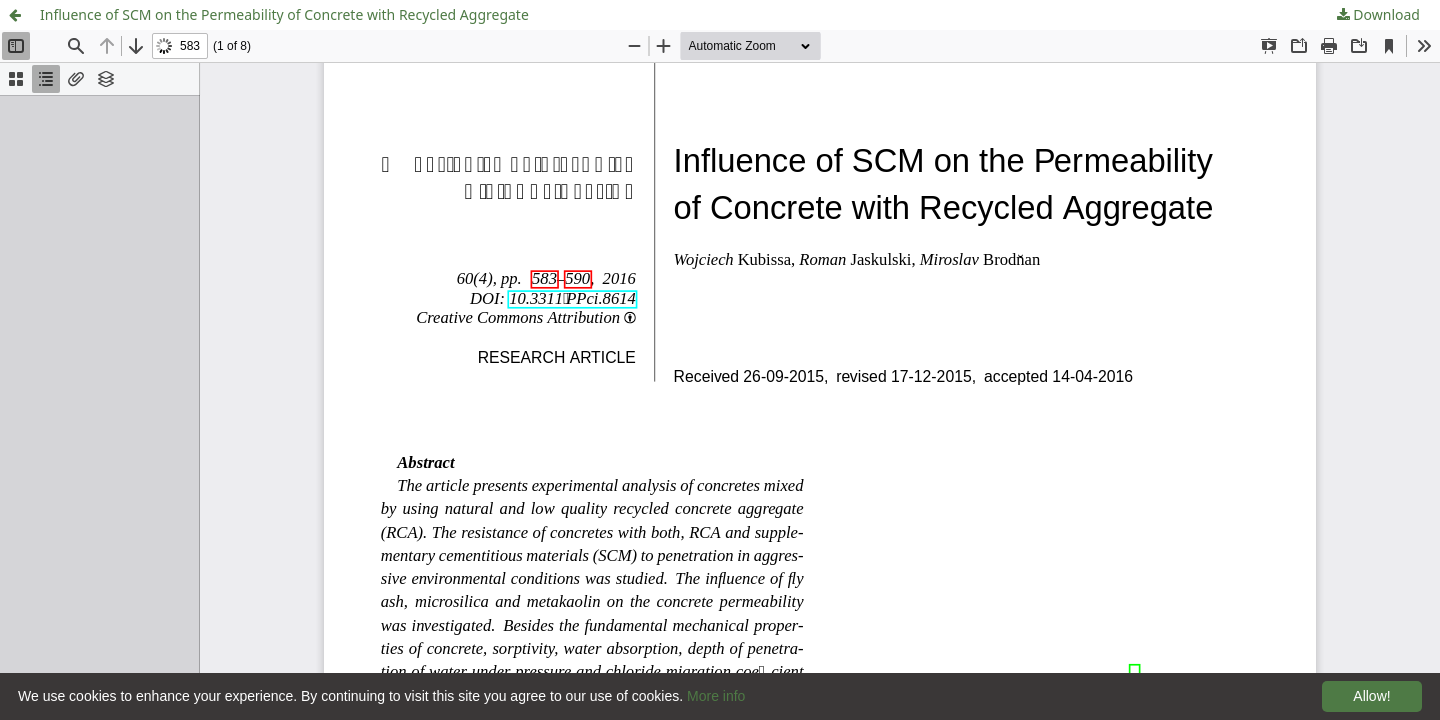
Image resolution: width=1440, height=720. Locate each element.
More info (716, 696)
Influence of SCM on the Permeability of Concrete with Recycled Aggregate (284, 14)
